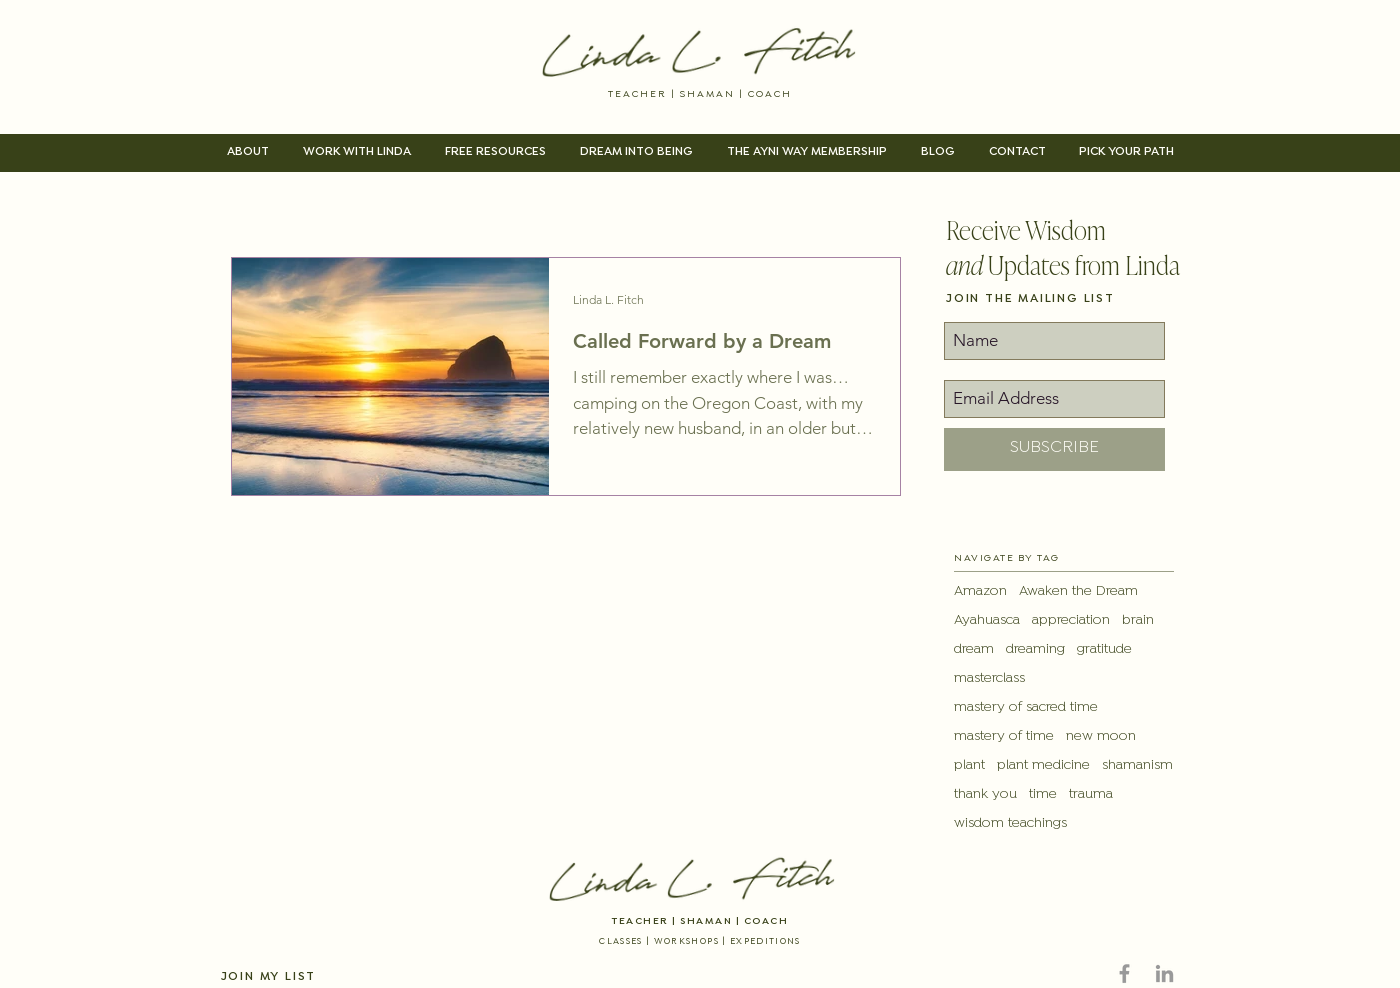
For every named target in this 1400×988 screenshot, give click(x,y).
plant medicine (1043, 765)
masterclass (989, 678)
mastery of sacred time (1026, 707)
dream (974, 649)
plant (969, 765)
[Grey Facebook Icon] (1124, 973)
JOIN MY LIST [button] (269, 977)
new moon (1101, 736)
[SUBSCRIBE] (1054, 449)
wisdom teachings (1010, 823)
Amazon (980, 591)
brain (1138, 620)
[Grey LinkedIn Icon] (1164, 973)
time (1043, 794)
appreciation (1071, 620)
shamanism (1137, 765)
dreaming (1035, 649)
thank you (985, 794)
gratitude (1104, 649)
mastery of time (1004, 736)
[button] (248, 152)
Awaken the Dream (1078, 591)
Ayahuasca (987, 620)
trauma (1091, 794)
